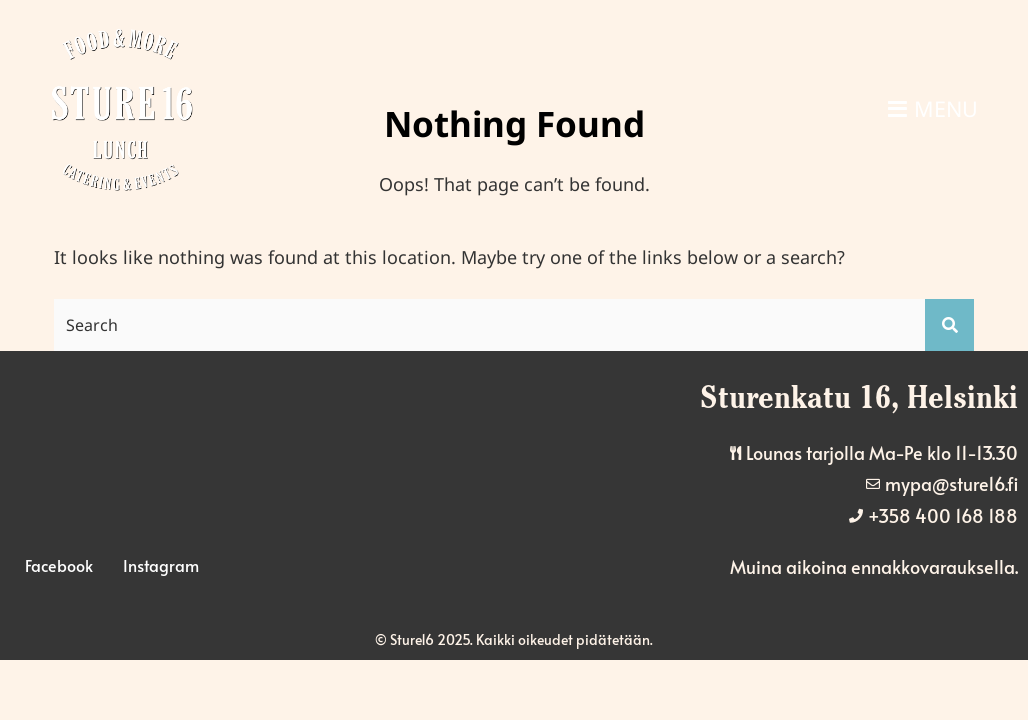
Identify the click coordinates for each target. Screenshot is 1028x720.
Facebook (59, 565)
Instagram (161, 565)
